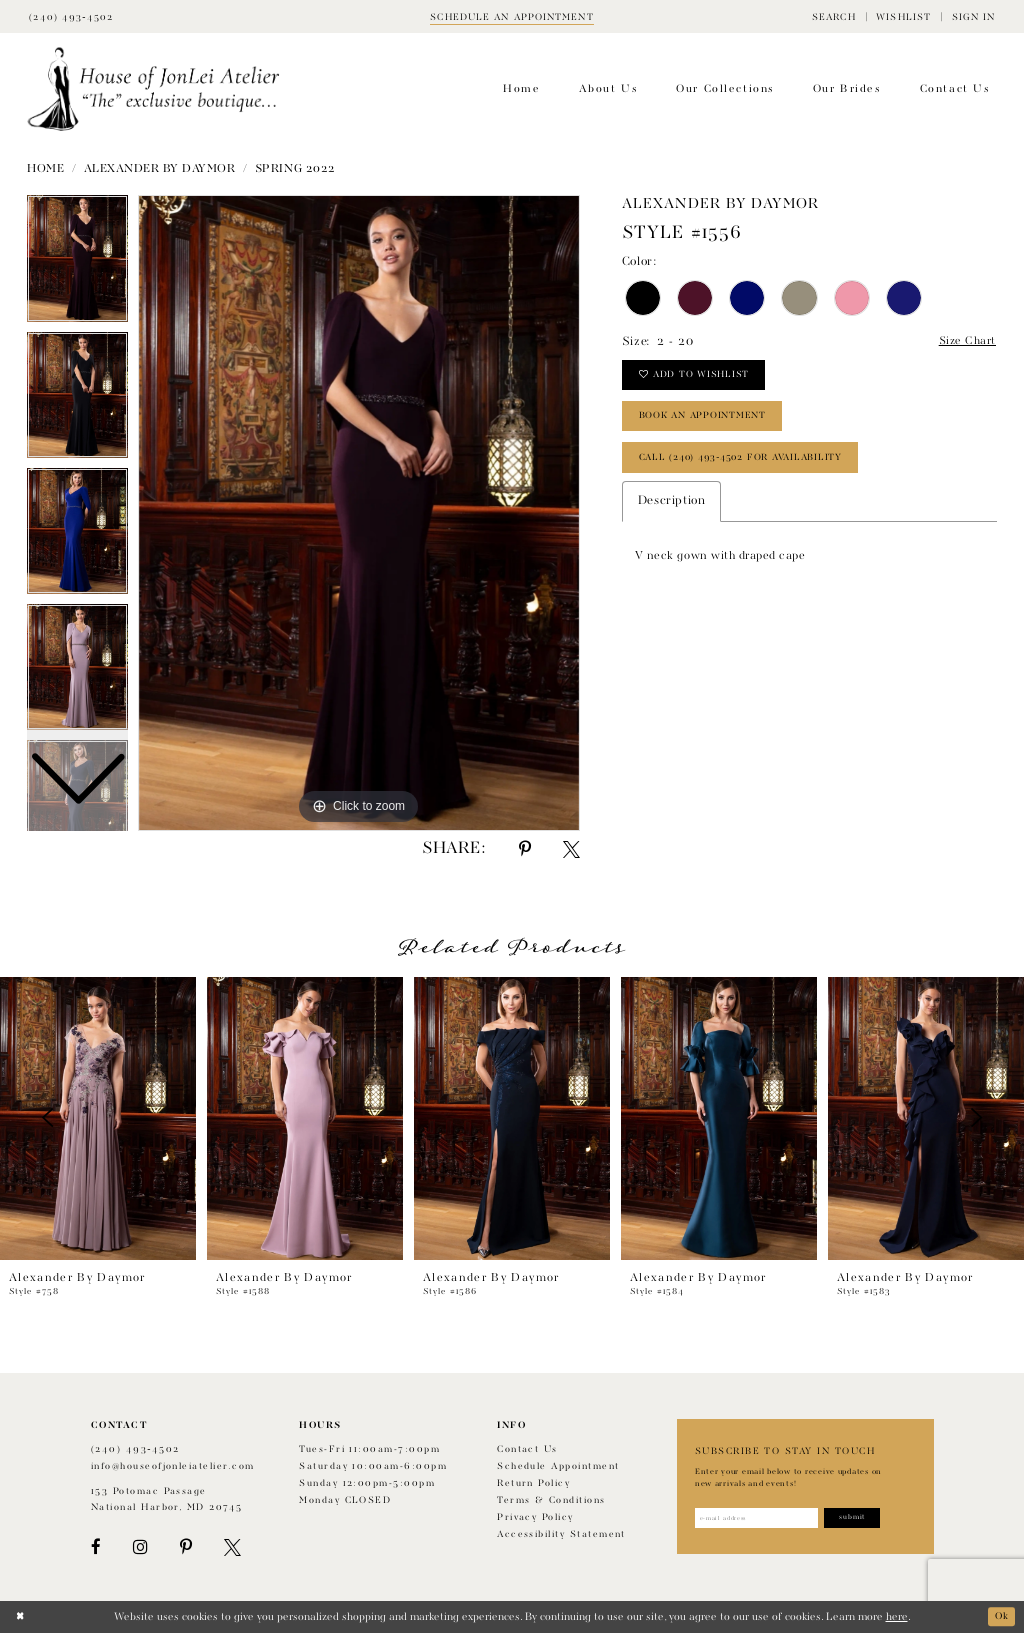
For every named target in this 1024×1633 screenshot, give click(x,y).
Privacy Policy (535, 1517)
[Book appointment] (512, 16)
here (897, 1617)
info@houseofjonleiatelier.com (173, 1466)
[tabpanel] (359, 513)
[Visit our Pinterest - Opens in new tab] (186, 1547)
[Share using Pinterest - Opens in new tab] (525, 849)
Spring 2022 (295, 169)
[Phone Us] (71, 16)
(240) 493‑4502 (135, 1449)
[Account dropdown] (973, 16)
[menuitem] (834, 16)
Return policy (533, 1483)
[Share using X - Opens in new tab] (571, 849)
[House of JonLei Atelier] (153, 89)
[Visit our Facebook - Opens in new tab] (96, 1547)
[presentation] (98, 1118)
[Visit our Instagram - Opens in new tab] (140, 1547)
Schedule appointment (558, 1466)
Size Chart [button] (964, 343)
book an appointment (711, 424)
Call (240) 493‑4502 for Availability (752, 470)
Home (45, 169)
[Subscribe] (869, 1519)
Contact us (527, 1449)
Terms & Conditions (551, 1500)
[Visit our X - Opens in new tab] (232, 1547)
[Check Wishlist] (903, 16)
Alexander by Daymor (160, 169)
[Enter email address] (763, 1519)
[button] (834, 16)
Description (671, 516)
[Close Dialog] (21, 1617)
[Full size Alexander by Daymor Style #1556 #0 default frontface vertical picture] (359, 513)
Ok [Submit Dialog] (1000, 1617)
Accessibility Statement (561, 1534)
